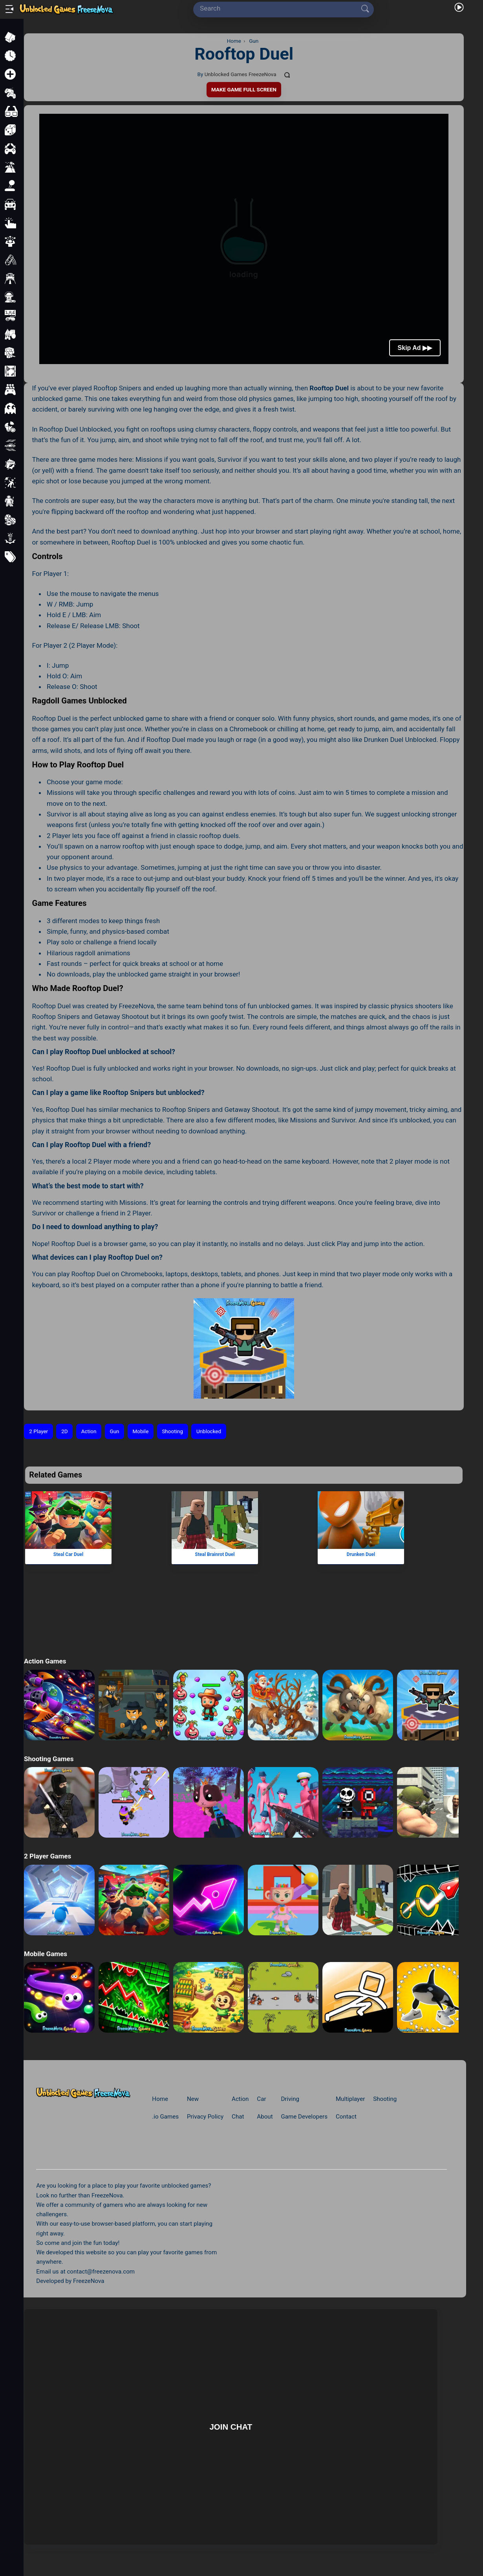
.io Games (165, 2116)
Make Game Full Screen (243, 90)
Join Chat (230, 2426)
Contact (346, 2116)
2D (64, 1431)
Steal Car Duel (68, 1554)
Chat (238, 2116)
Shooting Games (49, 1759)
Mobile (141, 1431)
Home (160, 2098)
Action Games (45, 1661)
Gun (114, 1431)
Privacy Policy (205, 2116)
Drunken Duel (361, 1554)
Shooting (172, 1431)
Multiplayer (350, 2098)
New (193, 2098)
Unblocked (208, 1431)
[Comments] (287, 74)
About (265, 2116)
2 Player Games (47, 1856)
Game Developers (304, 2116)
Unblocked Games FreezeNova (240, 74)
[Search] (280, 8)
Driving (290, 2098)
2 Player (38, 1431)
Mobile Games (45, 1954)
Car (261, 2098)
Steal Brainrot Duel (214, 1554)
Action (89, 1431)
